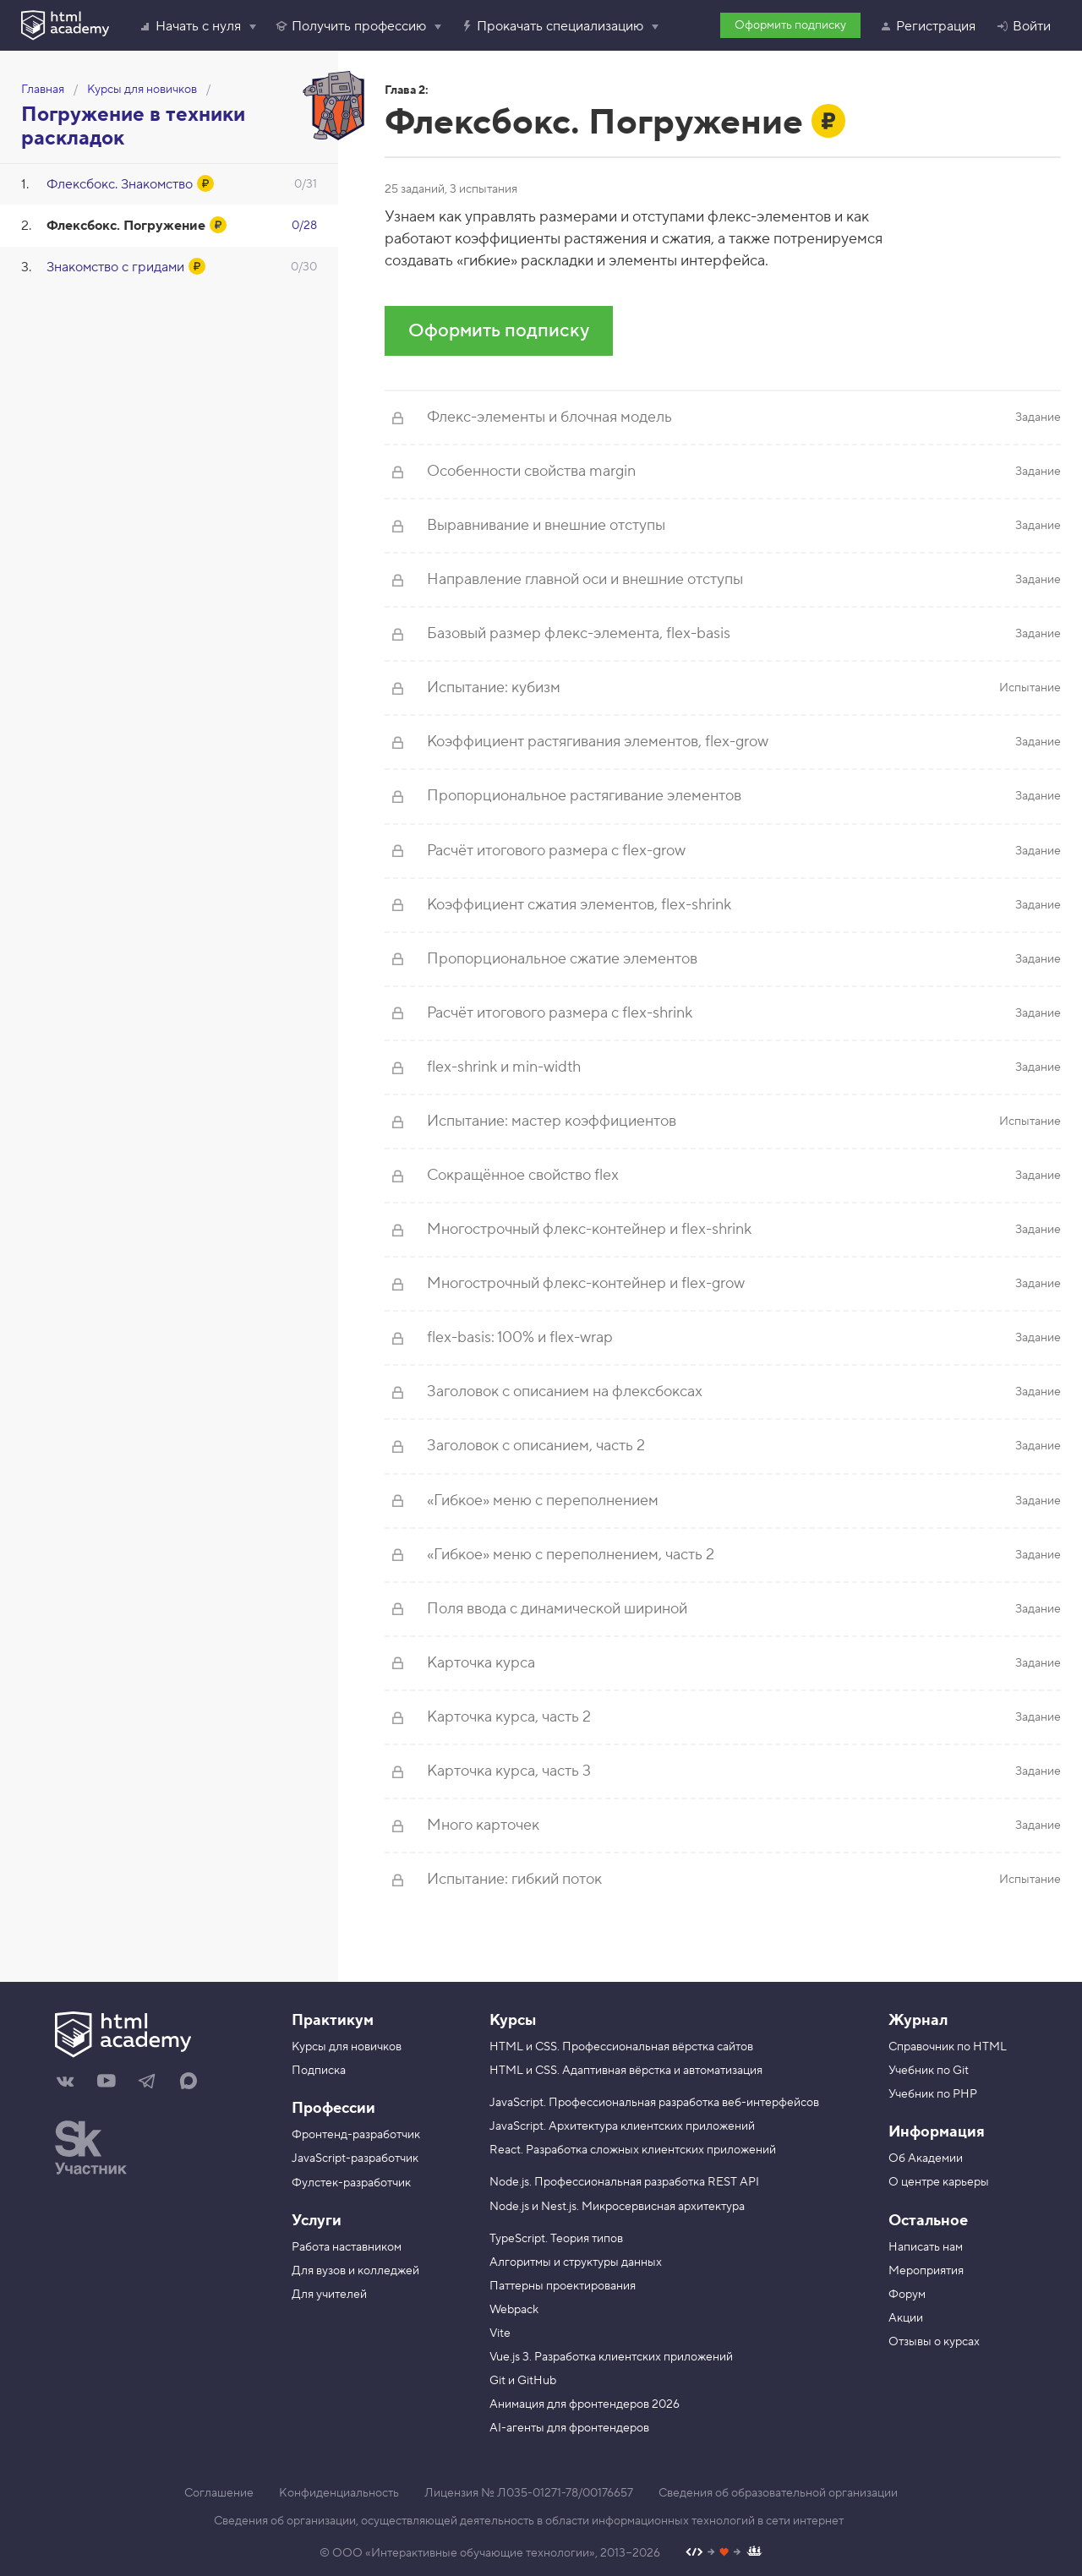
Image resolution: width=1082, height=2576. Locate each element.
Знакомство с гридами (115, 267)
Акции (905, 2318)
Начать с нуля (190, 26)
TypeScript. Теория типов (556, 2238)
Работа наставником (347, 2247)
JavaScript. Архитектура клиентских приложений (622, 2126)
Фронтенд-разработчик (356, 2134)
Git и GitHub (522, 2380)
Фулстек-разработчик (351, 2183)
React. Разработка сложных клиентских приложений (632, 2150)
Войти (1023, 26)
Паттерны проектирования (562, 2286)
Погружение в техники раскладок (133, 126)
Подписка (319, 2070)
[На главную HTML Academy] (160, 2036)
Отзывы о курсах (934, 2342)
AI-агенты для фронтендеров (569, 2428)
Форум (907, 2294)
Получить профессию (350, 26)
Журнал (918, 2020)
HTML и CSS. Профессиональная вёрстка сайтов (621, 2047)
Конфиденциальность (339, 2493)
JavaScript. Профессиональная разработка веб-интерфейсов (654, 2102)
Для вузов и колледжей (355, 2271)
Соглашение (219, 2493)
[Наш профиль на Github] (724, 2553)
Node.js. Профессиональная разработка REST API (624, 2182)
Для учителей (329, 2294)
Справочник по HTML (947, 2047)
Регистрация (927, 26)
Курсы (512, 2020)
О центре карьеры (938, 2182)
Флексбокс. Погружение (125, 225)
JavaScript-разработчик (355, 2158)
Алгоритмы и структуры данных (575, 2262)
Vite (500, 2333)
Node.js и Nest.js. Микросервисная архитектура (617, 2206)
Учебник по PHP (932, 2094)
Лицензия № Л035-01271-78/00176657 (528, 2493)
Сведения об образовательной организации (778, 2493)
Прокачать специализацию (551, 26)
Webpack (513, 2309)
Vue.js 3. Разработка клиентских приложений (611, 2357)
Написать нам (925, 2247)
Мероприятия (926, 2271)
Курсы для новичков (142, 89)
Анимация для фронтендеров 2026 (584, 2404)
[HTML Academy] (65, 25)
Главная (42, 89)
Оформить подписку (790, 25)
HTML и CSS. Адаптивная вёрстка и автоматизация (625, 2070)
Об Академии (925, 2158)
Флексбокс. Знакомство (119, 184)
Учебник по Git (928, 2070)
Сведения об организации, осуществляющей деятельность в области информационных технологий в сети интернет (529, 2521)
